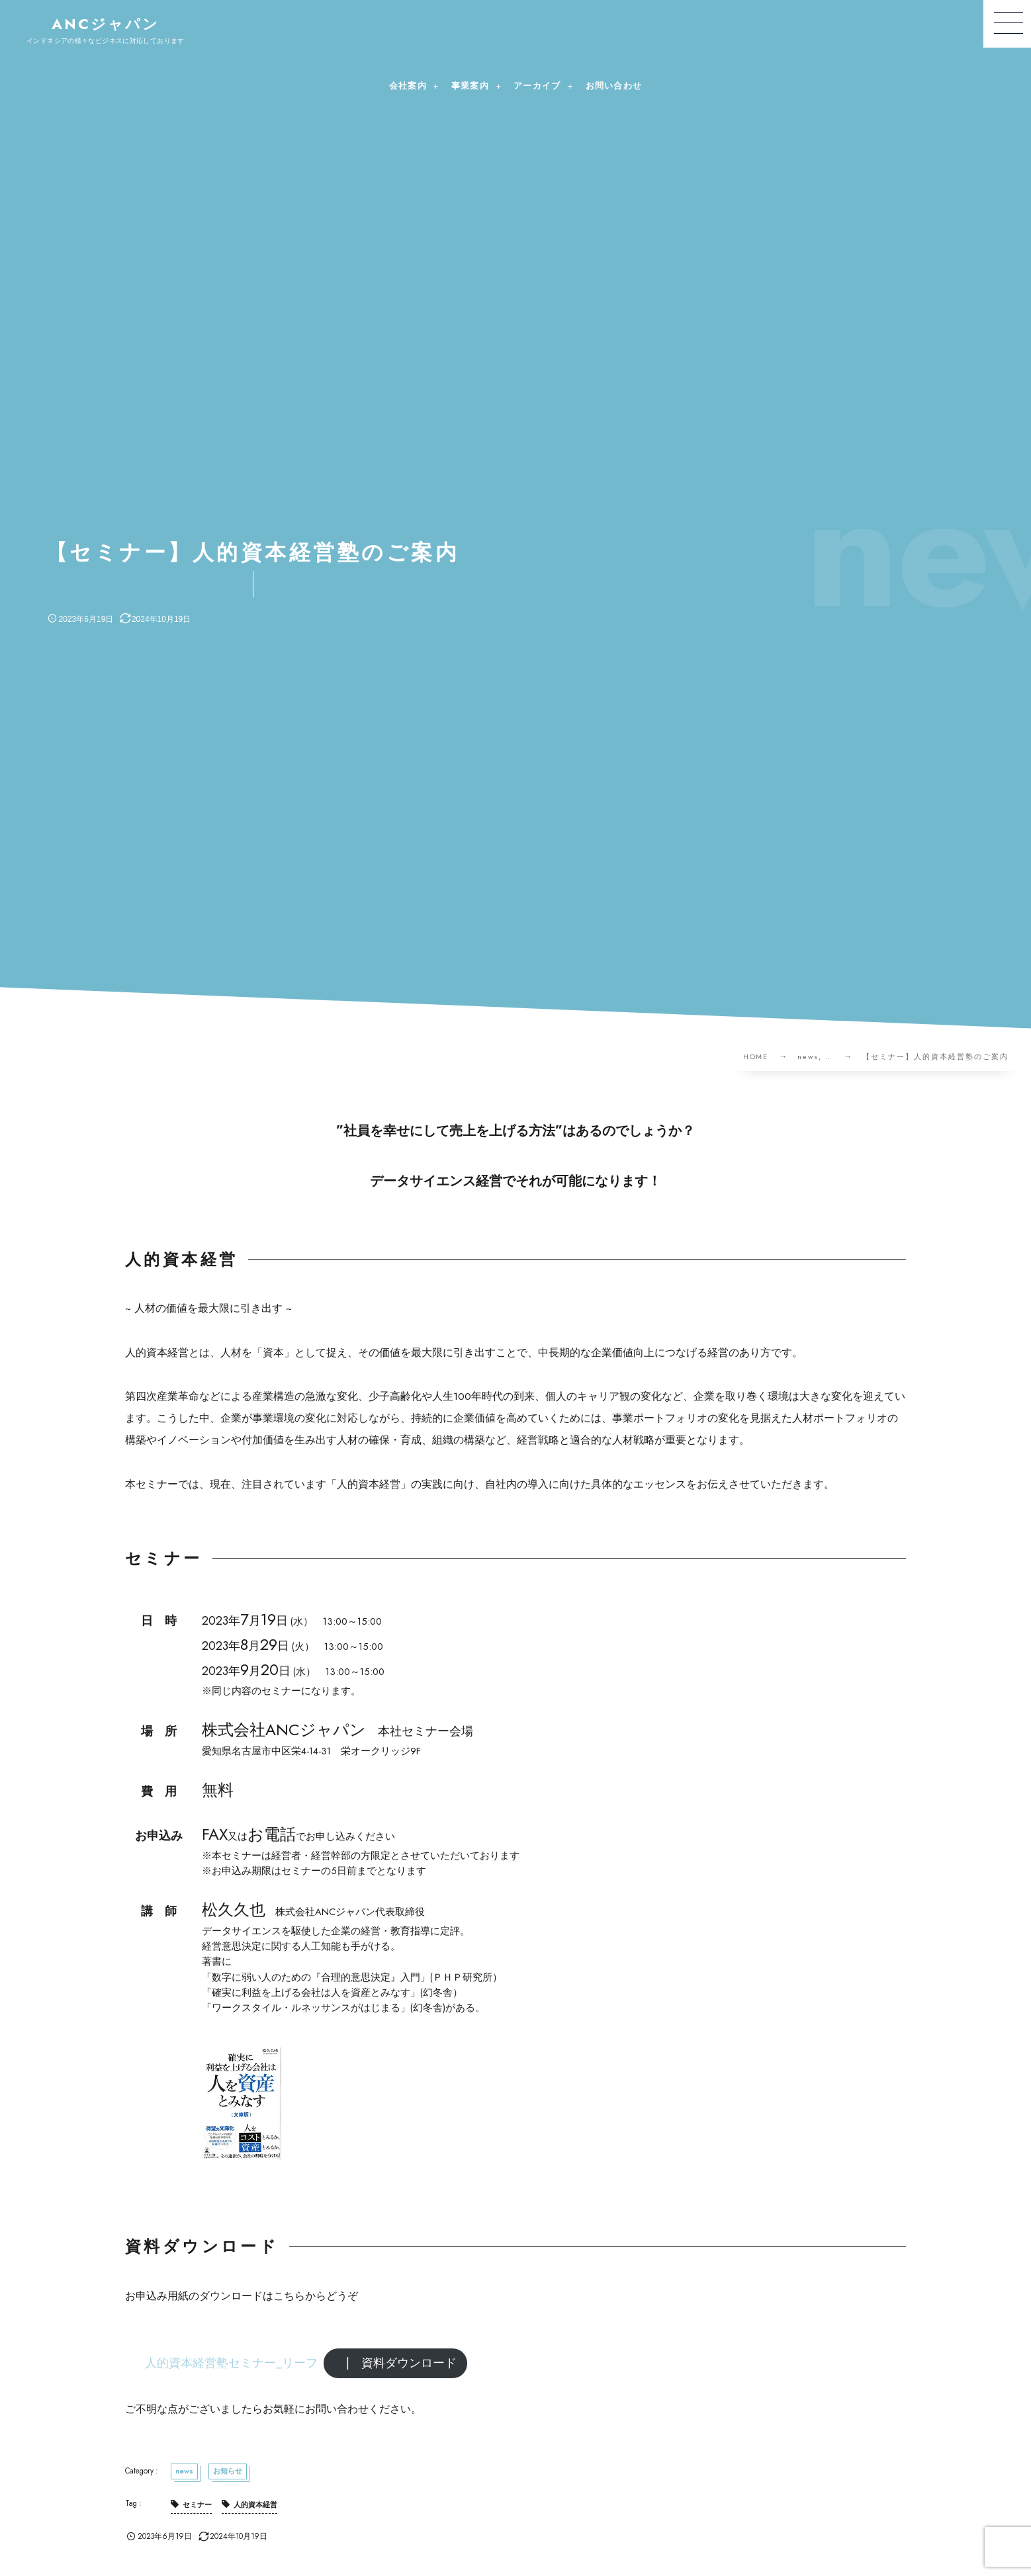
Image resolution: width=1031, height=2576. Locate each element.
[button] (1007, 24)
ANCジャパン (106, 24)
